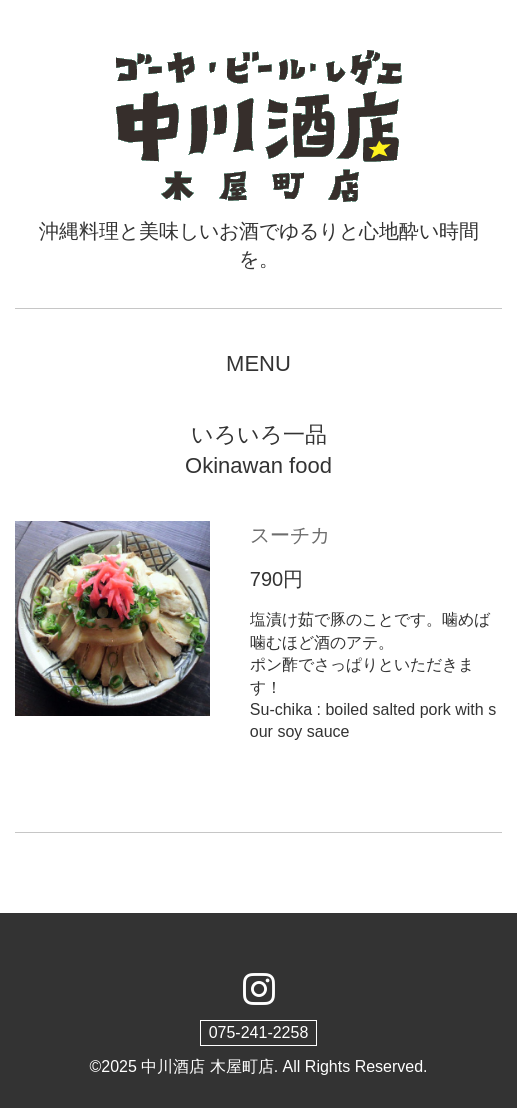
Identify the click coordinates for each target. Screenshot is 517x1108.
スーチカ (290, 535)
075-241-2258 (259, 1032)
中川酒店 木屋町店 (207, 1066)
